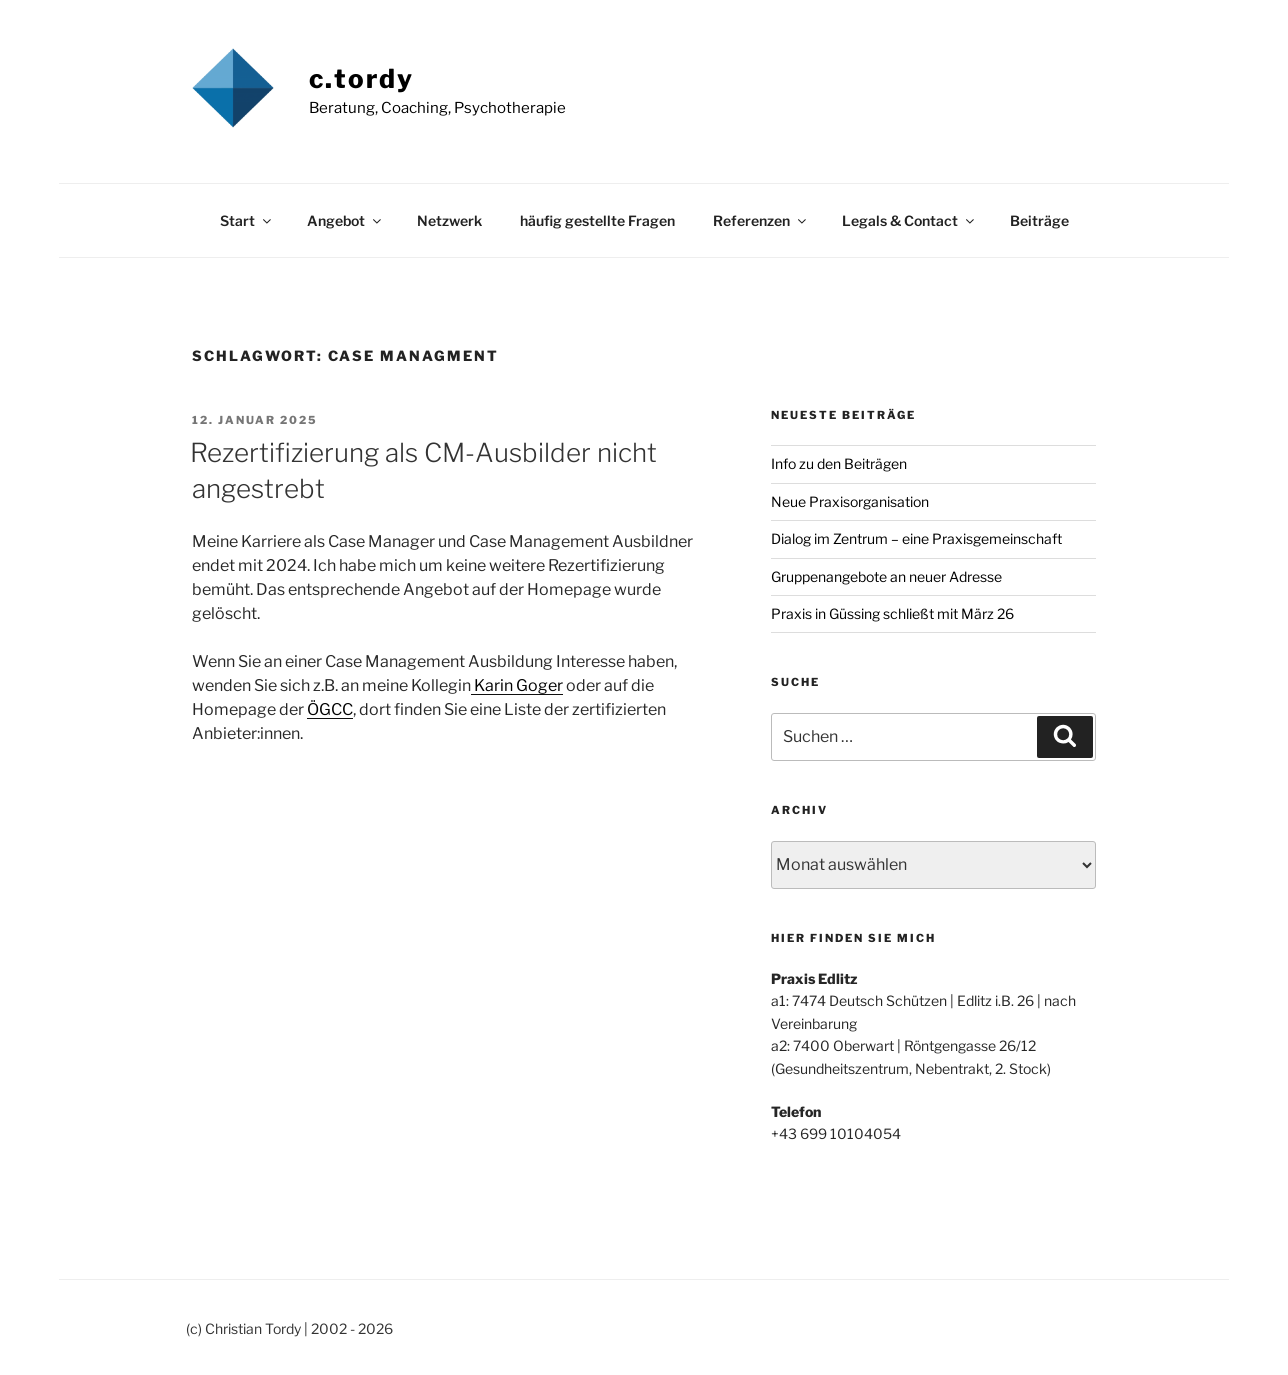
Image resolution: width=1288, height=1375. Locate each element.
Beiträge (1039, 220)
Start (247, 220)
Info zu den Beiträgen (839, 463)
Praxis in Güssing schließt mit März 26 (892, 613)
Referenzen (761, 220)
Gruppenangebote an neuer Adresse (886, 576)
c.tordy (362, 78)
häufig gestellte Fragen (597, 220)
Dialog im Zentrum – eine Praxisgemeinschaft (916, 538)
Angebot (345, 220)
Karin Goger (517, 685)
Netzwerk (449, 220)
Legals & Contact (909, 220)
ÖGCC (330, 709)
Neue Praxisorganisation (850, 501)
